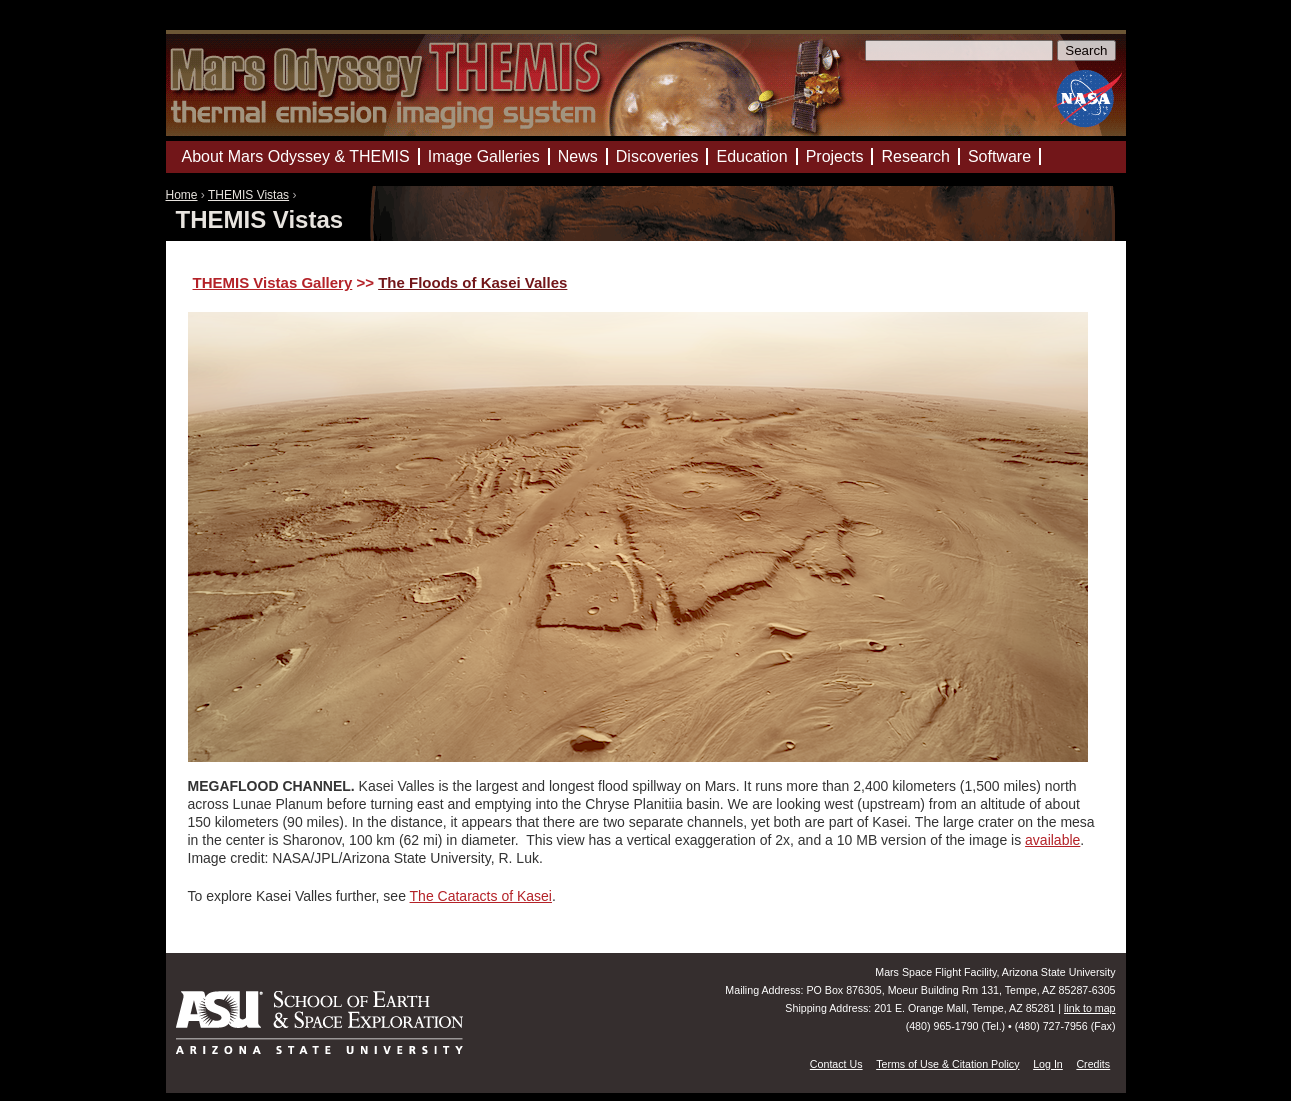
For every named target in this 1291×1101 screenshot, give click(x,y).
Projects (835, 156)
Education (751, 156)
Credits (1093, 1064)
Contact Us (836, 1064)
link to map (1090, 1008)
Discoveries (657, 156)
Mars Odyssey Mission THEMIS (225, 24)
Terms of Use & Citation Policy (947, 1064)
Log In (1048, 1064)
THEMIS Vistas (248, 195)
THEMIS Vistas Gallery (273, 282)
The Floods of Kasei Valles (472, 282)
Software (999, 156)
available (1052, 840)
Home (182, 195)
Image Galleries (484, 156)
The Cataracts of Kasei (481, 896)
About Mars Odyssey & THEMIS (296, 156)
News (578, 156)
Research (915, 156)
